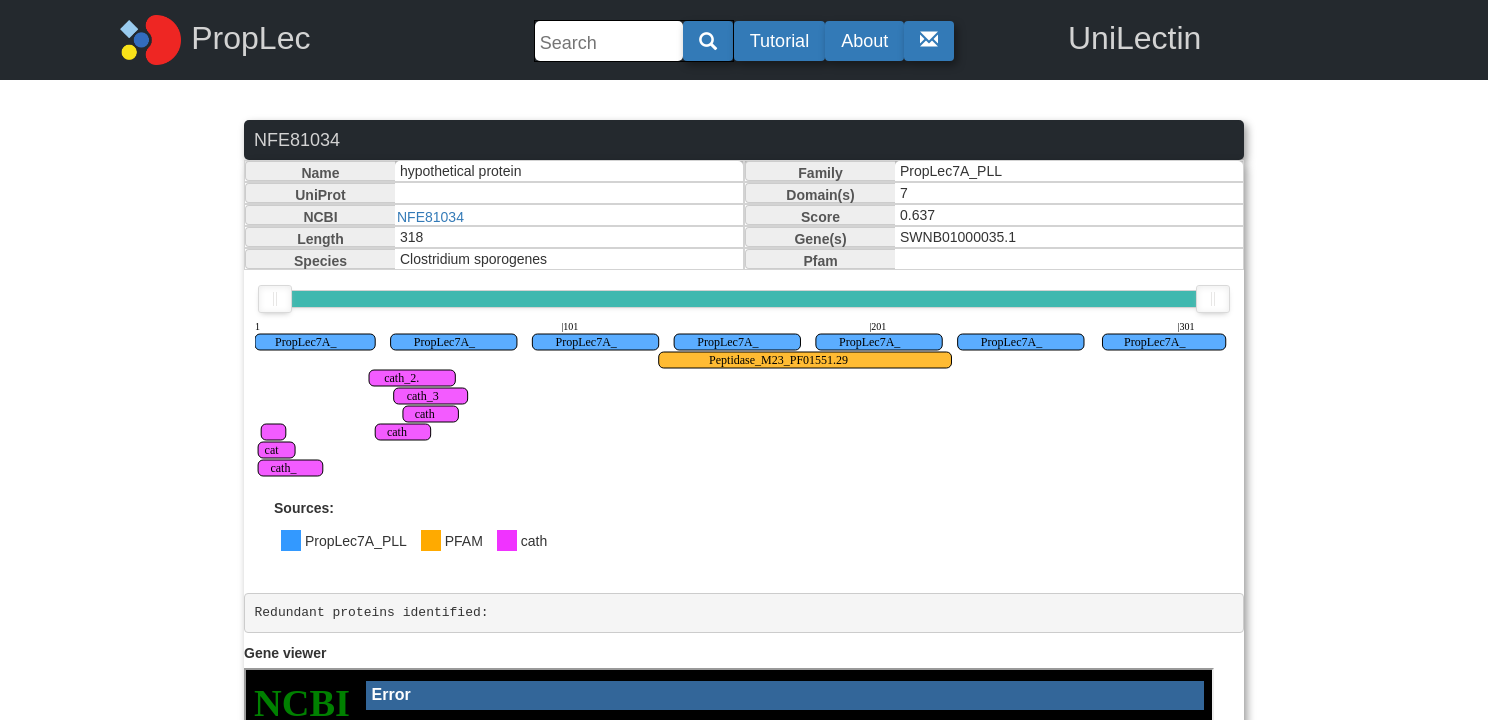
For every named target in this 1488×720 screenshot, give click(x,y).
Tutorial (779, 41)
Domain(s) (820, 195)
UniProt (320, 195)
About (864, 41)
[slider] (275, 299)
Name (320, 173)
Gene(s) (820, 239)
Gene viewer (285, 653)
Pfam (820, 261)
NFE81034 (430, 217)
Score (820, 217)
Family (820, 173)
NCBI (320, 217)
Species (320, 261)
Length (320, 239)
